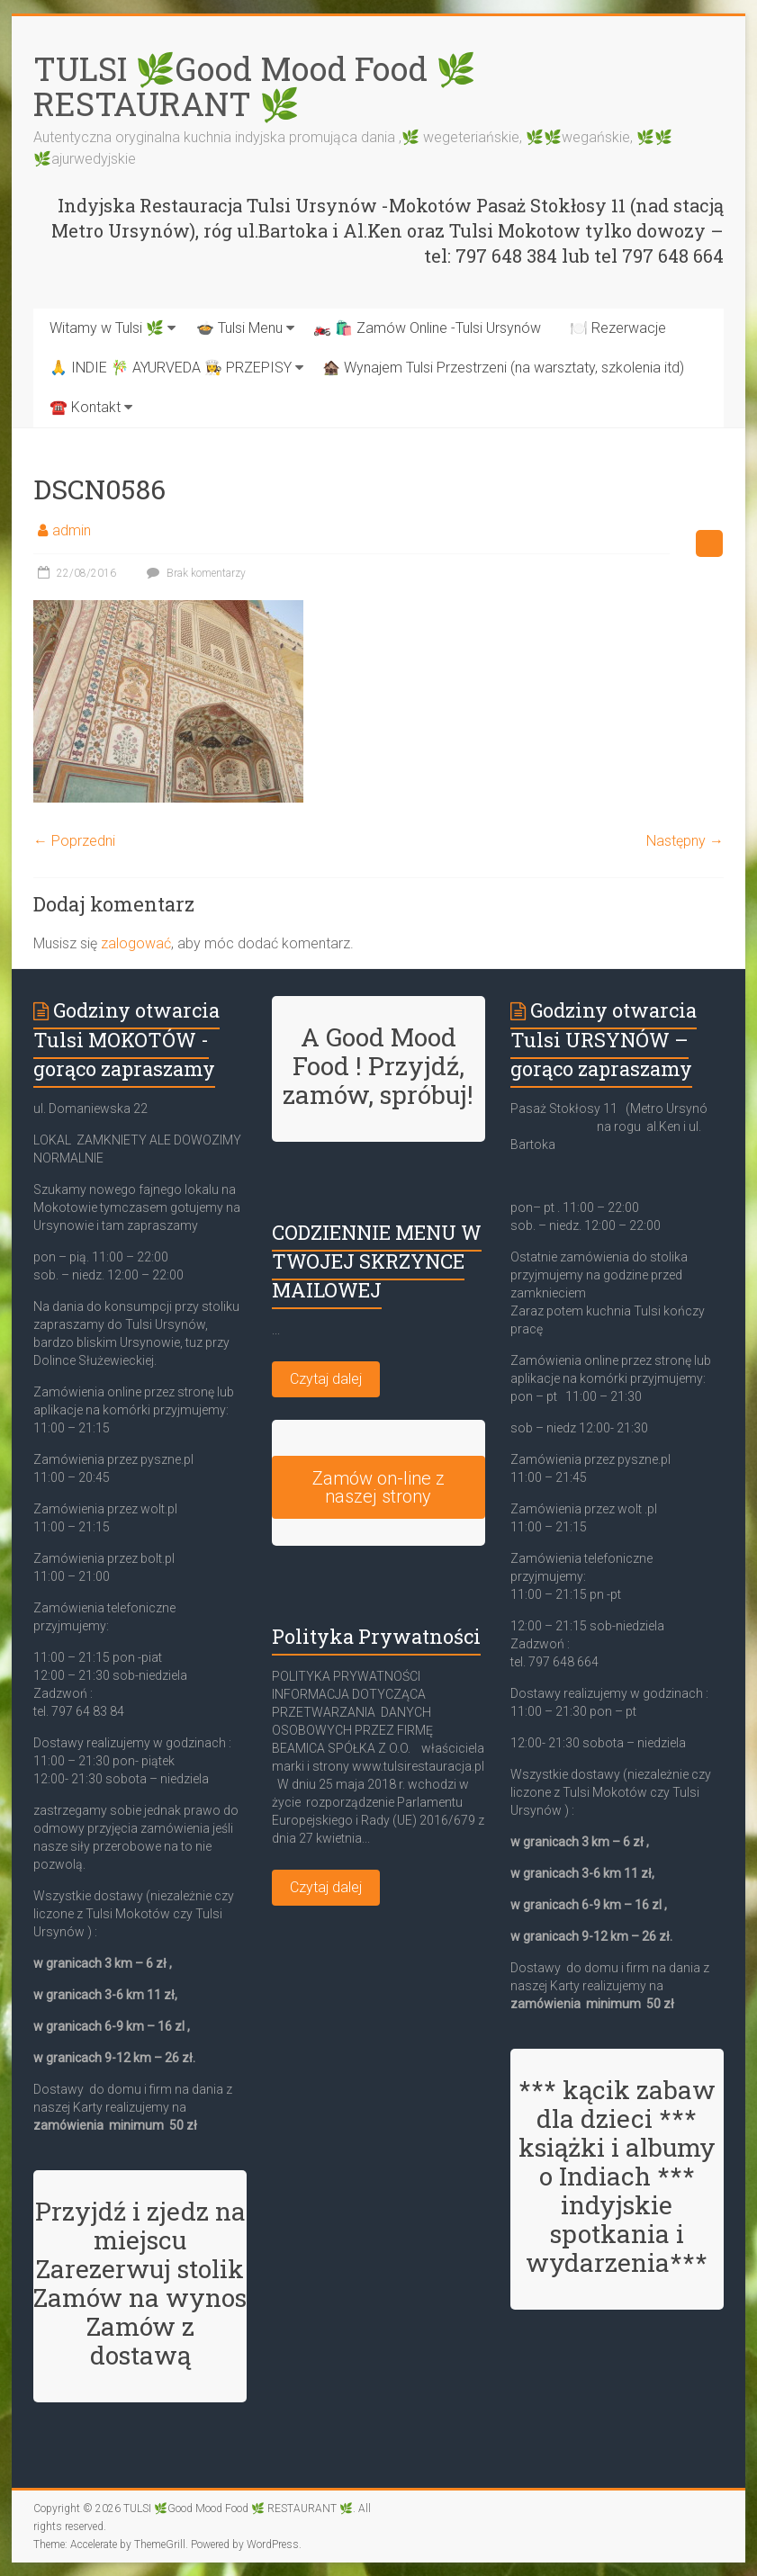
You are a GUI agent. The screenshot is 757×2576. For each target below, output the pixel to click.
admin (71, 530)
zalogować (136, 943)
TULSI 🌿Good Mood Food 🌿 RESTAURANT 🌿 (254, 86)
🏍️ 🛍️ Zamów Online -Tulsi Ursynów (427, 328)
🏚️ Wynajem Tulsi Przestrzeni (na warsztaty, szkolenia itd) (503, 367)
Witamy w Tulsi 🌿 (107, 328)
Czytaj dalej (326, 1378)
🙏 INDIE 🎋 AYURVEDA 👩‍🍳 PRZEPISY (171, 367)
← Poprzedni (74, 840)
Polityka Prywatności (376, 1636)
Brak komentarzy (194, 573)
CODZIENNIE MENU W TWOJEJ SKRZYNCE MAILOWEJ (377, 1261)
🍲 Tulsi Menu (239, 328)
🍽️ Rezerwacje (618, 328)
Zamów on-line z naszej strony (378, 1487)
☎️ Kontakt (85, 407)
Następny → (685, 840)
